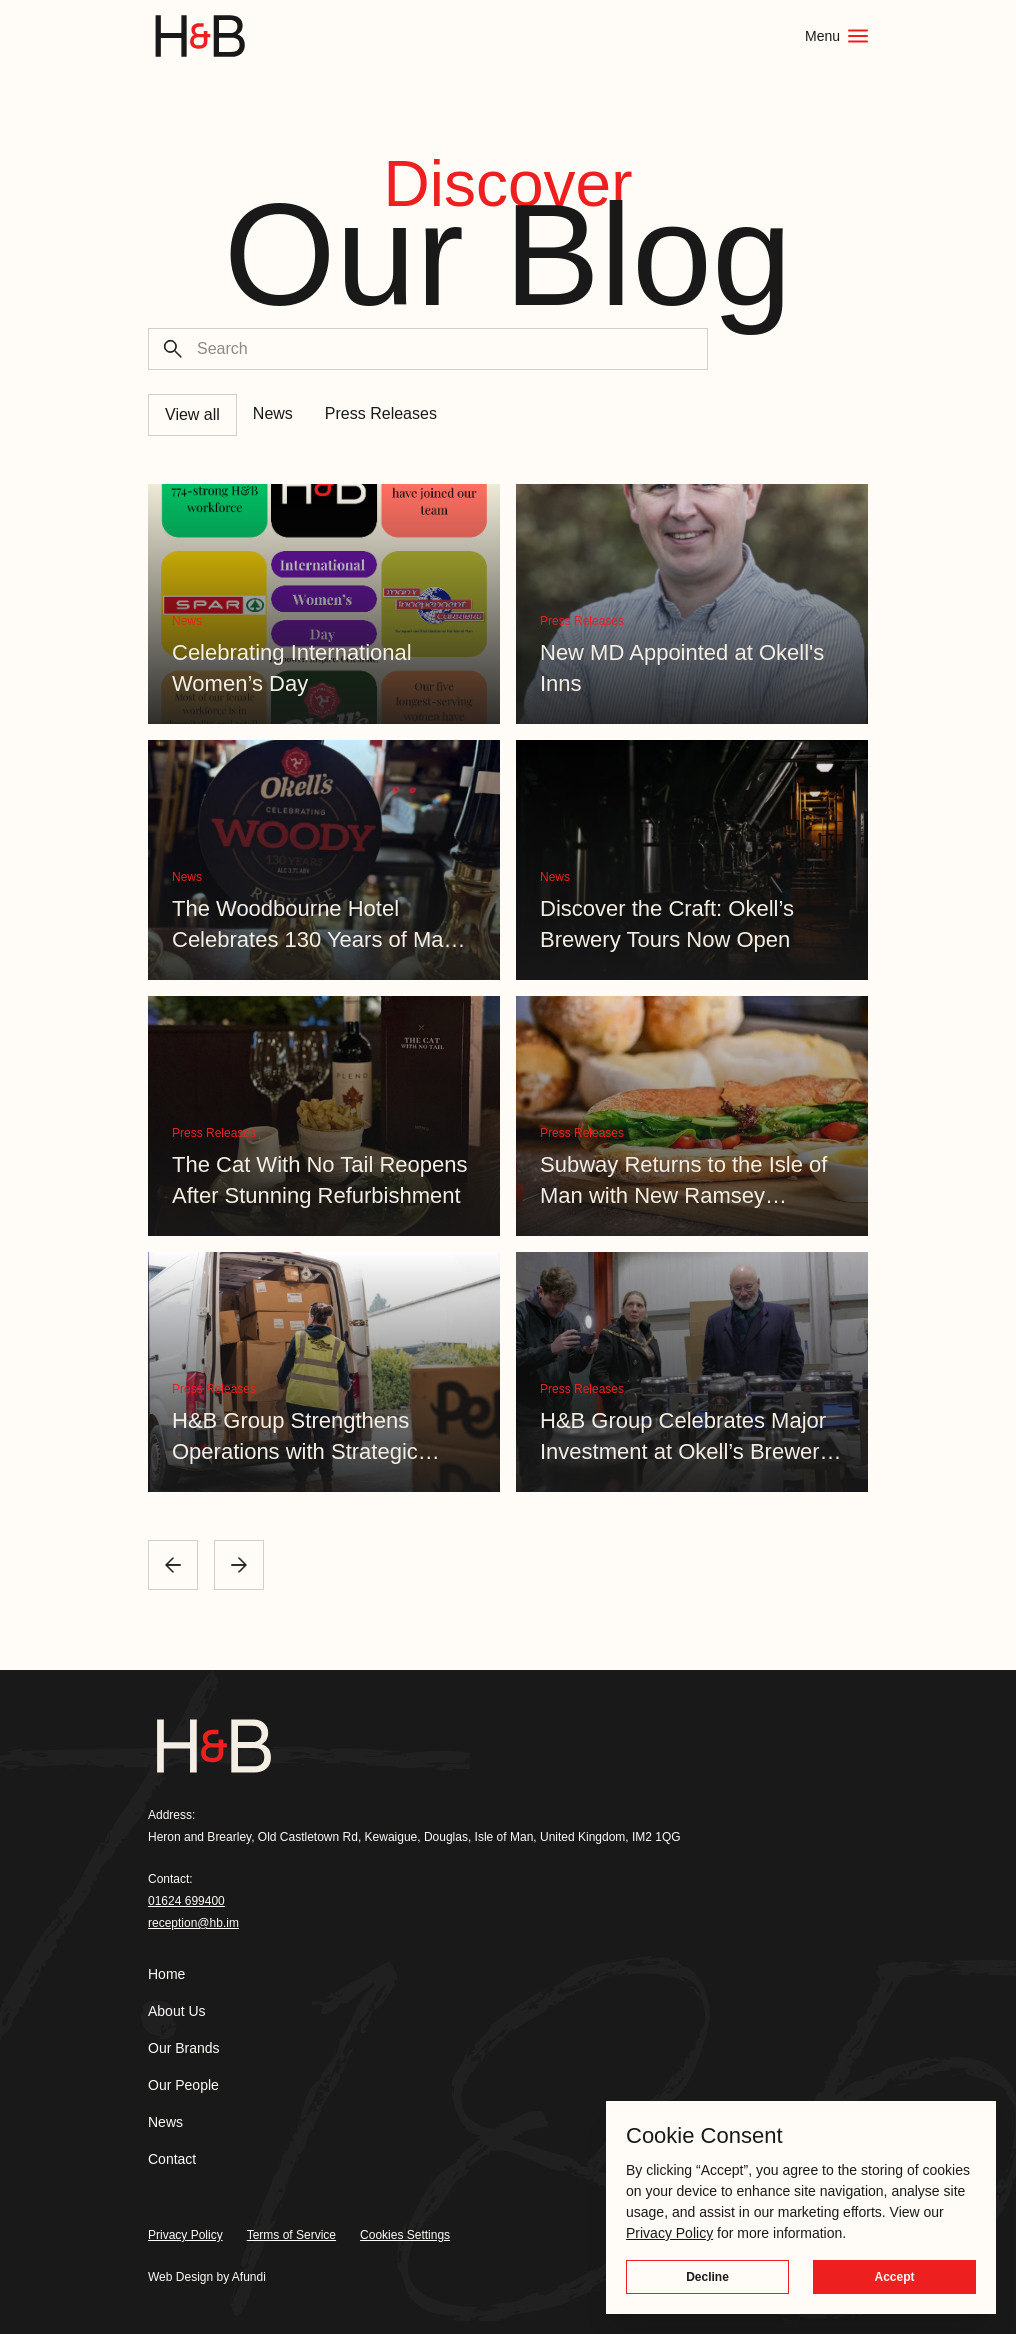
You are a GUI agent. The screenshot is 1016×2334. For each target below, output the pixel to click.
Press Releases (381, 413)
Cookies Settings (405, 2235)
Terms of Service (291, 2235)
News (273, 413)
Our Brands (184, 2048)
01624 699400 (186, 1901)
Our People (183, 2085)
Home (166, 1974)
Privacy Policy (185, 2235)
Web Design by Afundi (207, 2277)
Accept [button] (894, 2277)
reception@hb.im (193, 1923)
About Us (177, 2011)
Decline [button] (707, 2277)
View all (192, 414)
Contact (172, 2159)
